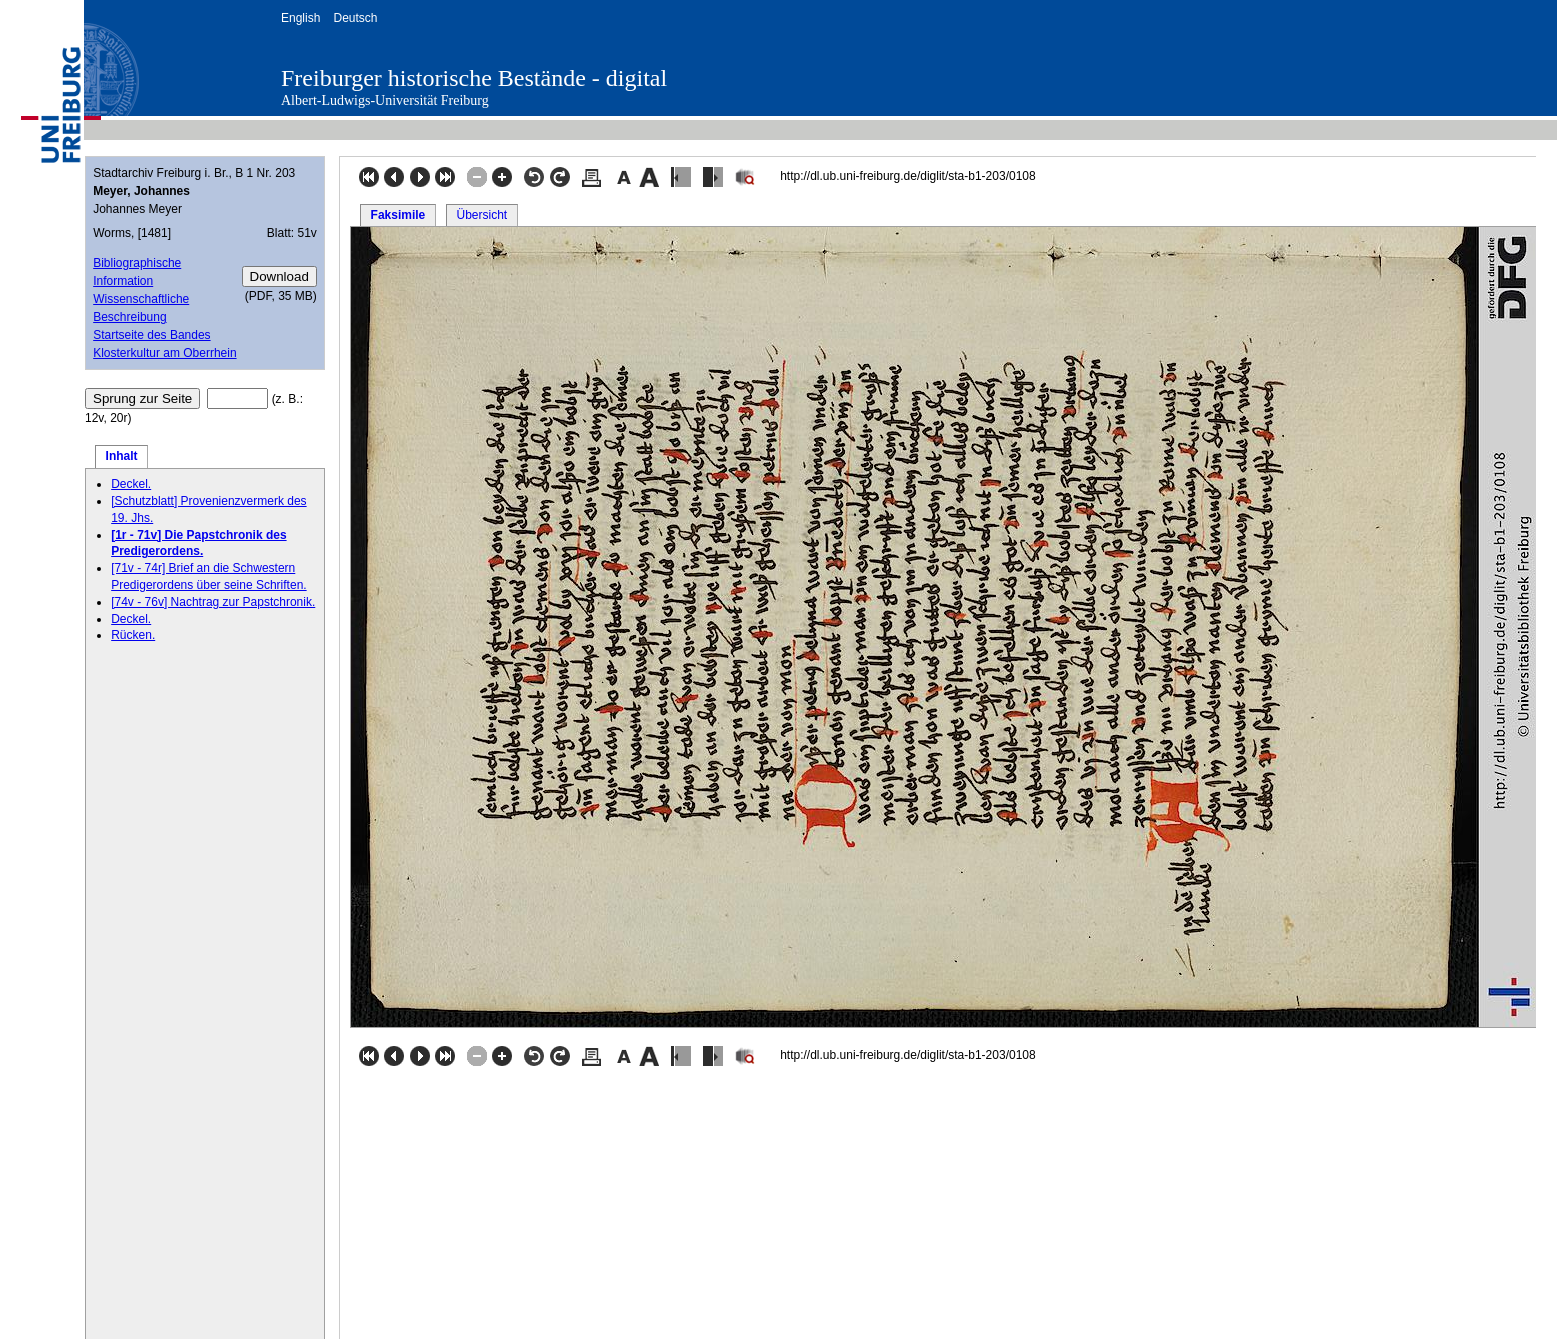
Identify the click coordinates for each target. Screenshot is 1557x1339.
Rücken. (133, 635)
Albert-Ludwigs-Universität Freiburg (385, 100)
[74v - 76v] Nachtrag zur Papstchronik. (213, 602)
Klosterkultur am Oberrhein (164, 353)
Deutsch (355, 18)
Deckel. (131, 484)
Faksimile (398, 215)
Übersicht (481, 215)
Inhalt (122, 456)
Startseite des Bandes (151, 335)
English (300, 18)
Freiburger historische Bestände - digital (474, 78)
